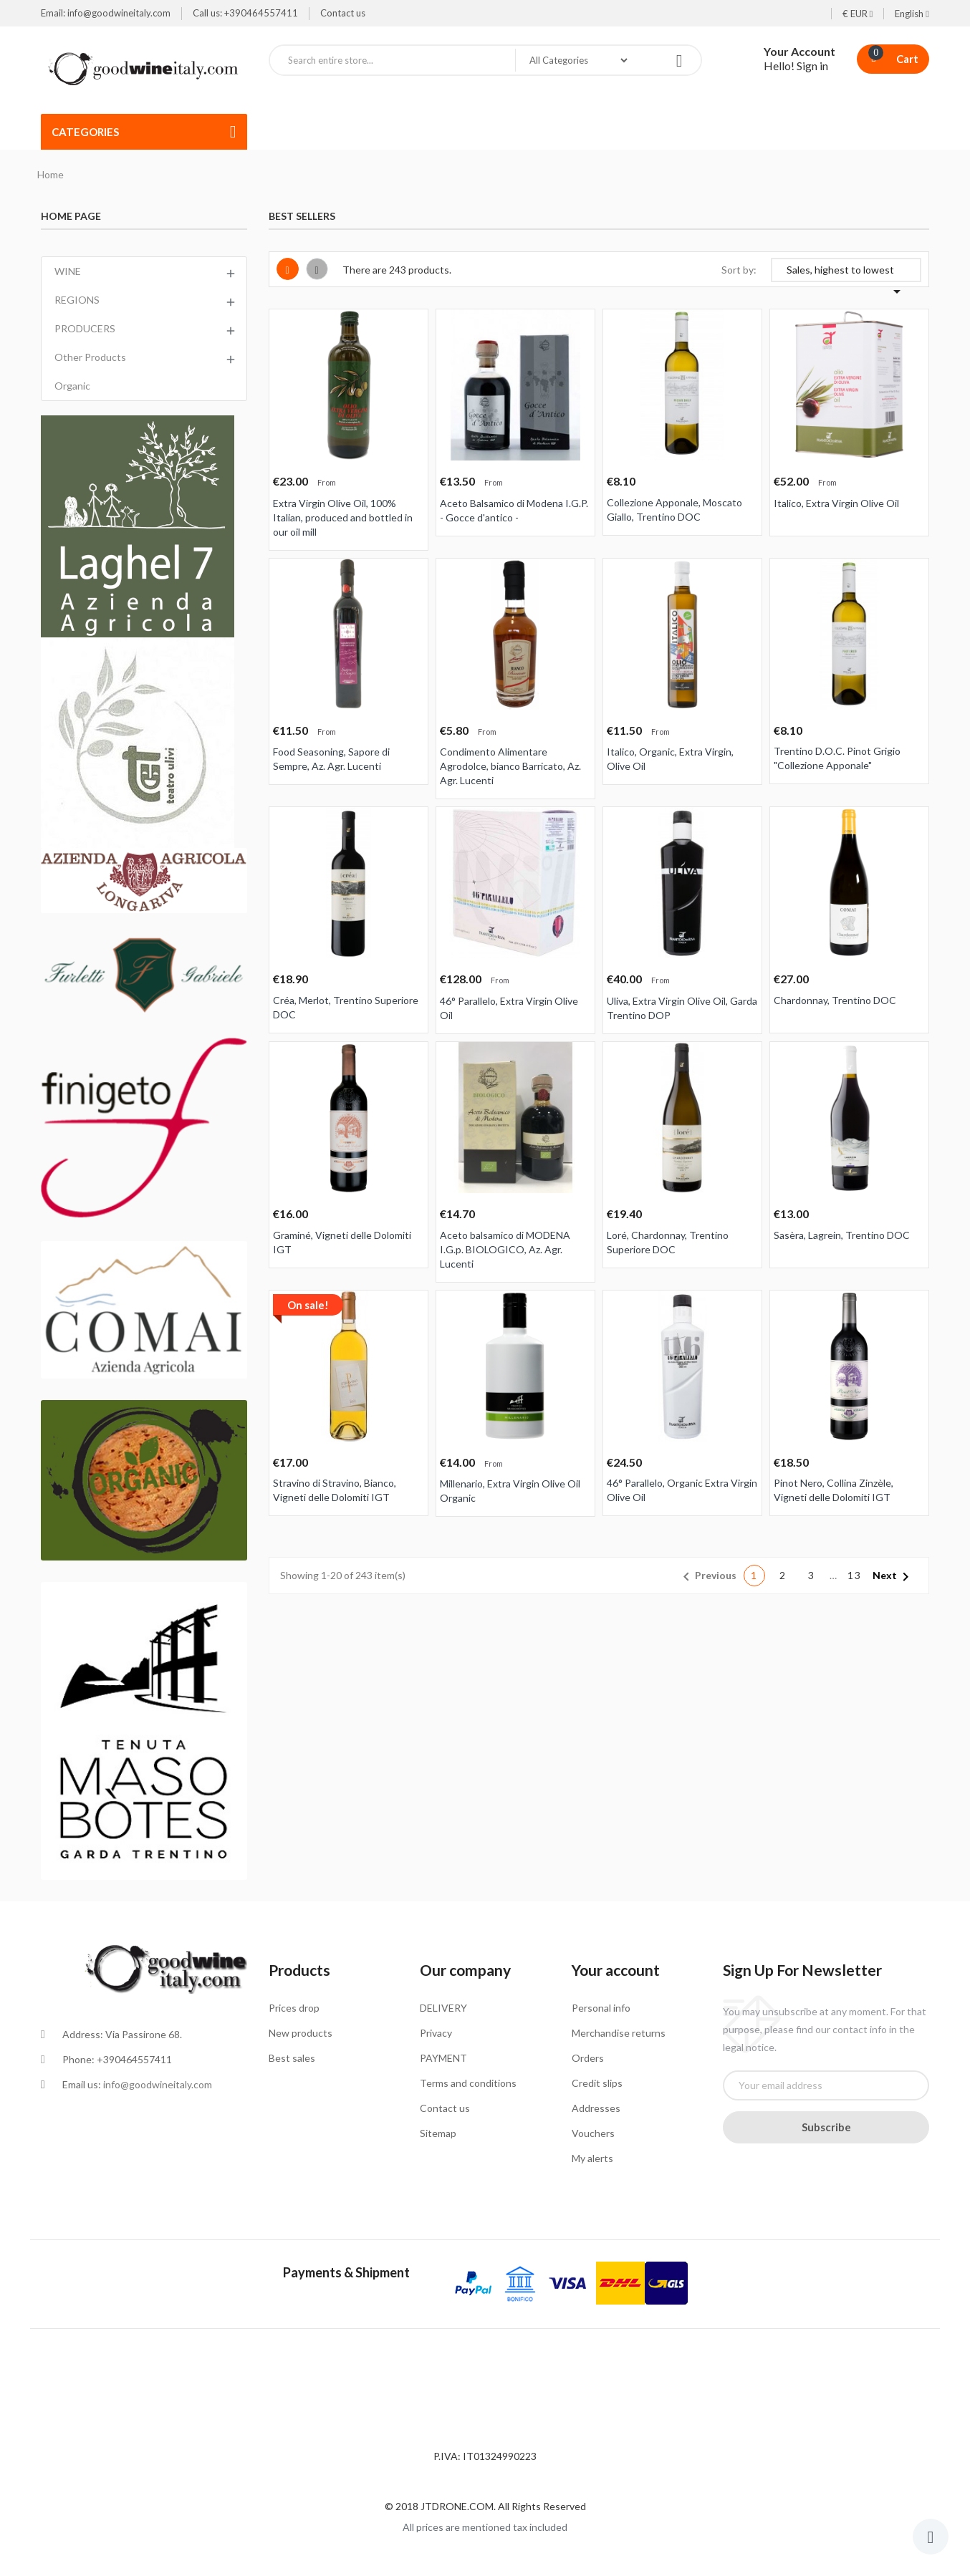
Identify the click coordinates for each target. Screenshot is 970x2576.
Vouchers (593, 2133)
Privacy (436, 2033)
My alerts (592, 2158)
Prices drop (294, 2008)
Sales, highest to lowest (846, 273)
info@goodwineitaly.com (157, 2084)
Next (893, 1577)
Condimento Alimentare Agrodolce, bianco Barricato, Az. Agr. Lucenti (510, 766)
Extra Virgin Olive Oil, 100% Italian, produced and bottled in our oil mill (343, 517)
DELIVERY (443, 2008)
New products (300, 2033)
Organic (72, 386)
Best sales (292, 2058)
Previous (707, 1577)
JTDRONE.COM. (459, 2506)
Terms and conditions (468, 2083)
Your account (616, 1970)
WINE (67, 271)
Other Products (90, 357)
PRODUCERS (84, 328)
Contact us (342, 13)
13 (854, 1575)
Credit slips (597, 2083)
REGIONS (77, 300)
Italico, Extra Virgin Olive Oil (836, 503)
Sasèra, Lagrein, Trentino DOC (842, 1235)
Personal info (601, 2008)
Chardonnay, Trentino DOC (835, 1000)
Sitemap (438, 2133)
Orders (588, 2058)
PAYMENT (443, 2058)
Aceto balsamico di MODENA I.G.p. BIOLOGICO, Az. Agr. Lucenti (505, 1249)
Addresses (596, 2108)
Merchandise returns (619, 2033)
